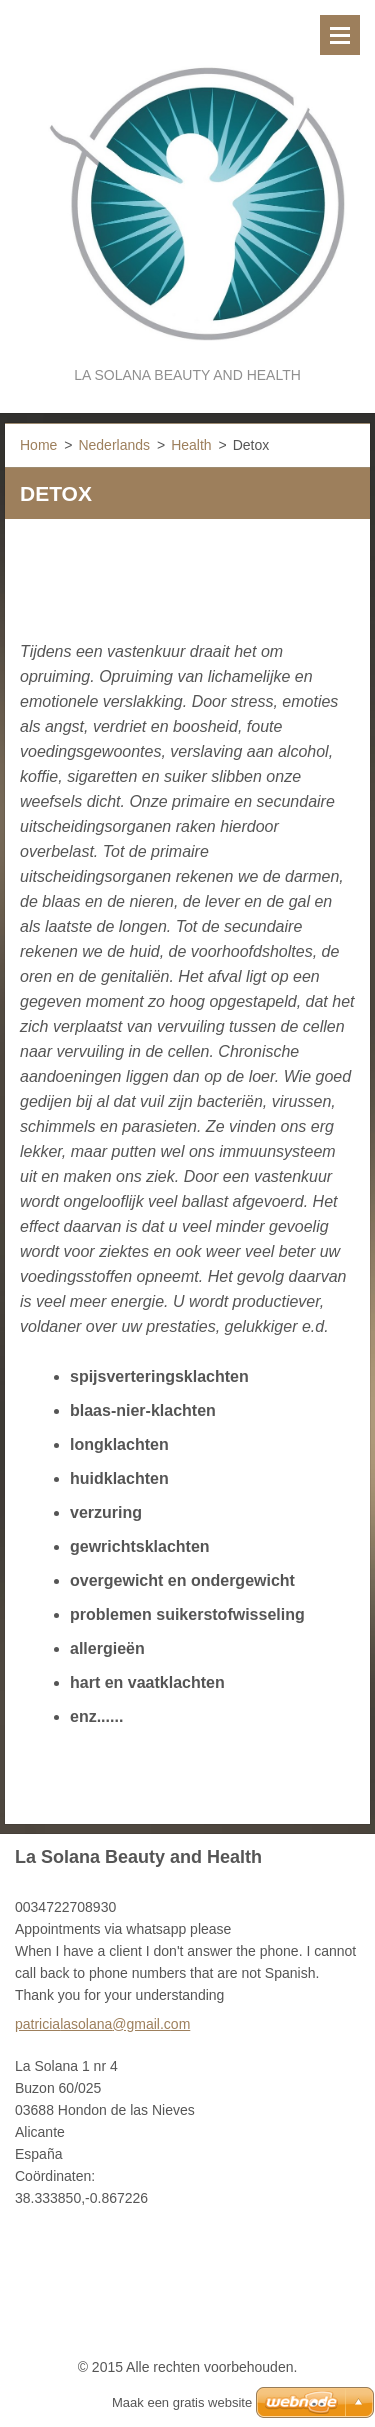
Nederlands (114, 445)
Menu (340, 35)
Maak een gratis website (182, 2402)
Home (38, 445)
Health (191, 445)
